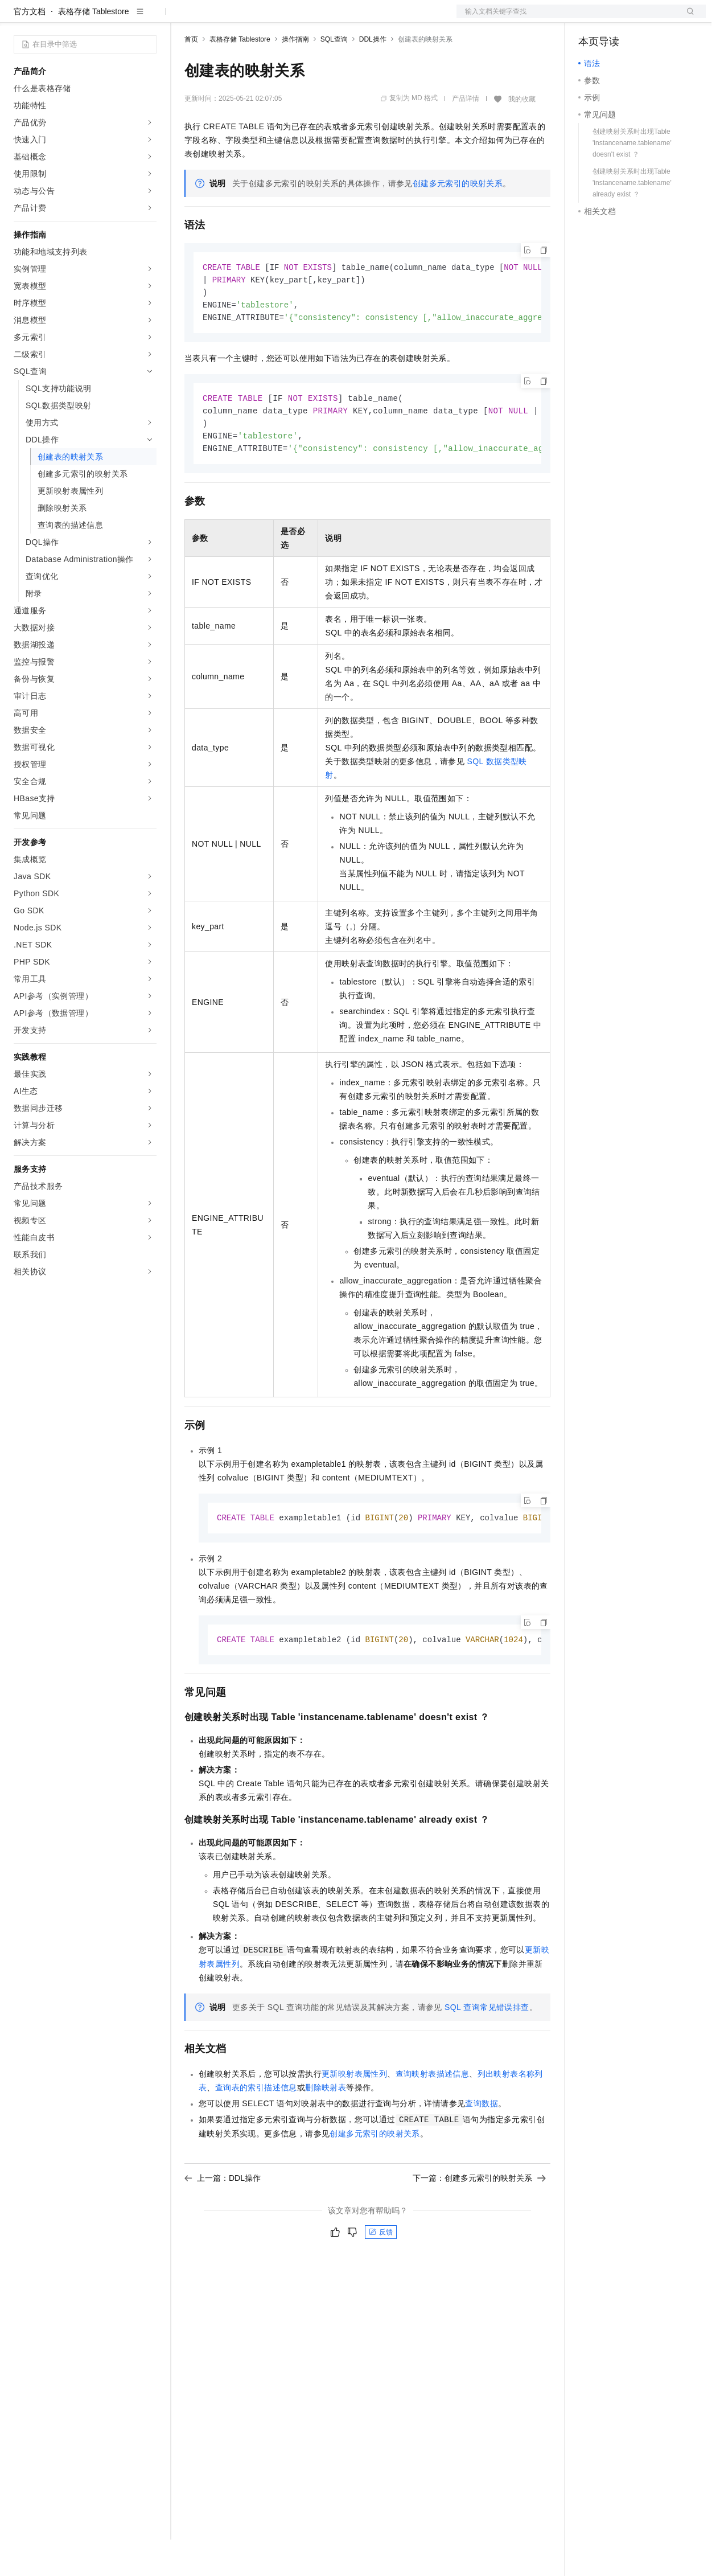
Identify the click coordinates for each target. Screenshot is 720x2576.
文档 (567, 18)
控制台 (618, 18)
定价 (246, 18)
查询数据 (481, 2146)
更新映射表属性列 (354, 2117)
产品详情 (465, 135)
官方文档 (30, 47)
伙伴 (308, 18)
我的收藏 (522, 136)
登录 (687, 18)
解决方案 (183, 18)
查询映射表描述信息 (433, 2117)
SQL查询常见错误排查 (487, 2050)
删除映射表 (325, 2130)
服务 (336, 18)
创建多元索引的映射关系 (458, 219)
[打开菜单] (18, 18)
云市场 (277, 18)
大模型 (117, 18)
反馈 (381, 2275)
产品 (148, 18)
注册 (645, 18)
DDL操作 (372, 76)
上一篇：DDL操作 (222, 2221)
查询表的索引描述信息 (256, 2130)
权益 (219, 18)
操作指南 (295, 76)
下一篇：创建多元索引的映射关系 (479, 2221)
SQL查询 (334, 76)
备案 (591, 18)
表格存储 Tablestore (93, 47)
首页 (191, 76)
